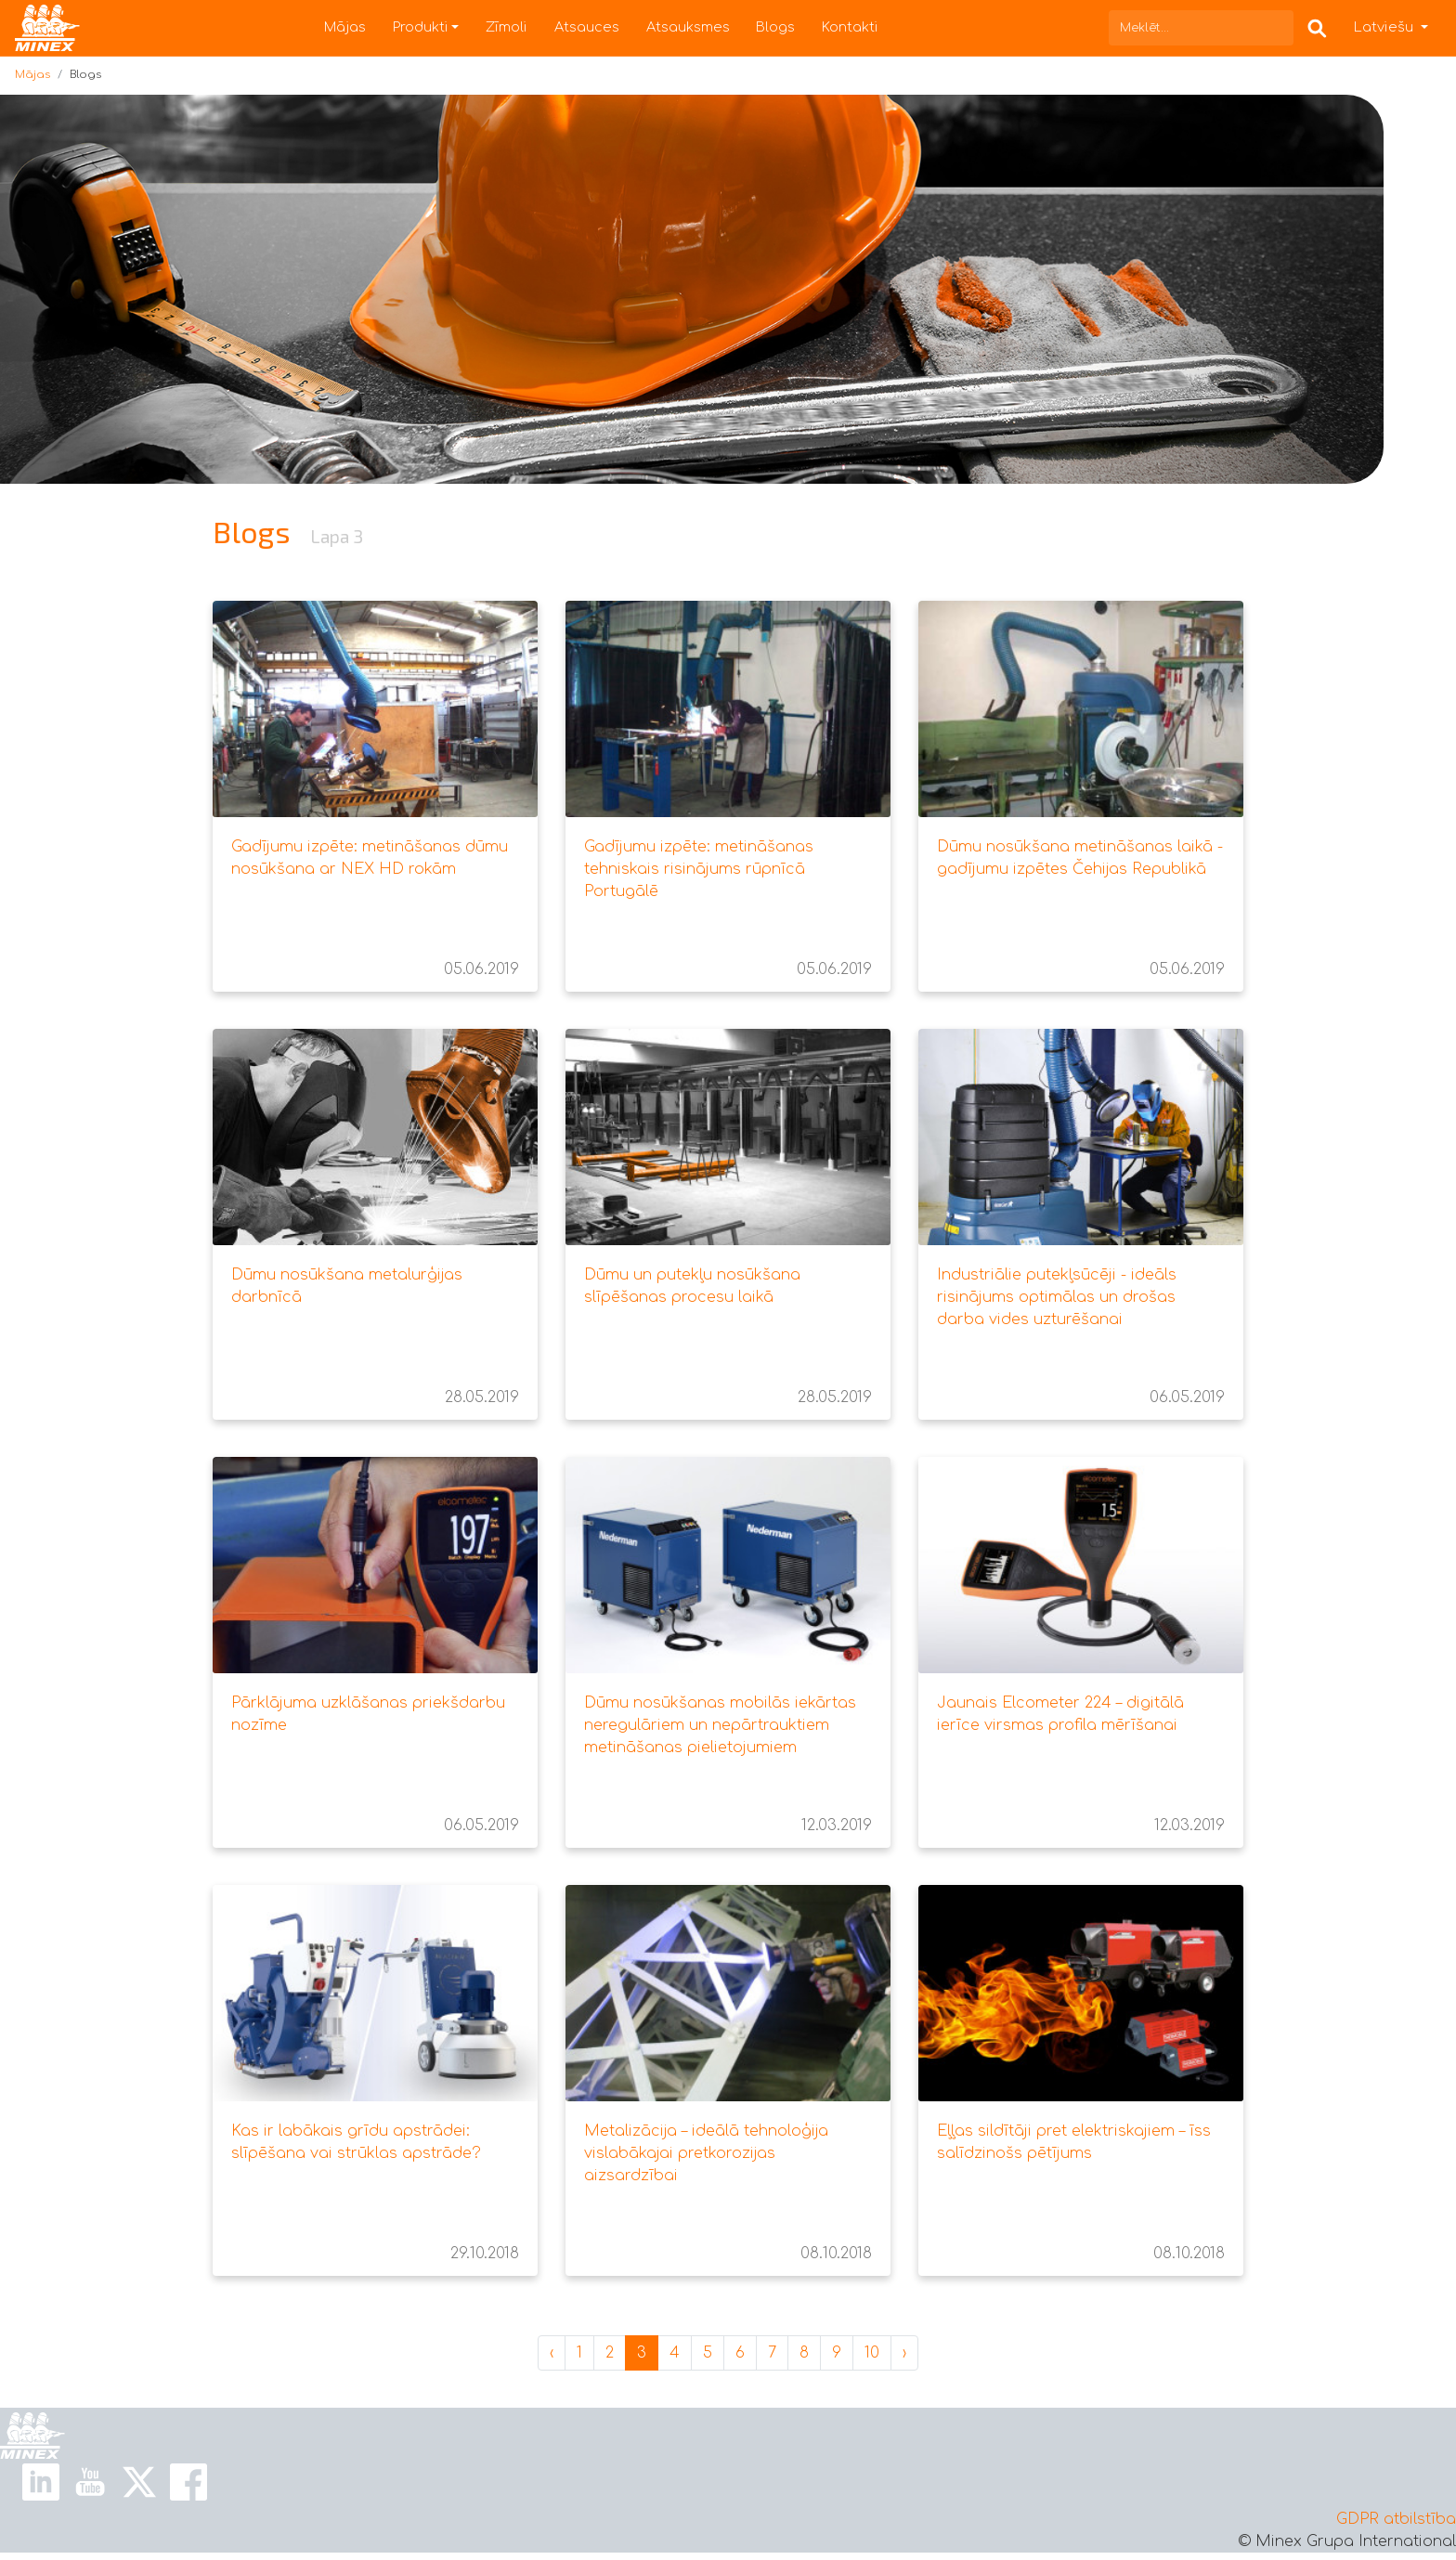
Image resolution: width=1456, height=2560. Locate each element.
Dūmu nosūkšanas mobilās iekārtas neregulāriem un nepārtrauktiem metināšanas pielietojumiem (720, 1725)
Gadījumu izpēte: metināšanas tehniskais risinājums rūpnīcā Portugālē (698, 869)
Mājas (345, 26)
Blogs (775, 26)
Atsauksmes (688, 26)
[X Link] (139, 2482)
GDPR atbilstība (1396, 2519)
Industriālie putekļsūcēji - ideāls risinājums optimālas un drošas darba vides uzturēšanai (1056, 1297)
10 (871, 2353)
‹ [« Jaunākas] (551, 2353)
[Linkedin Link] (40, 2482)
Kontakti (850, 26)
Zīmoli (506, 26)
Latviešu (1385, 26)
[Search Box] (1317, 27)
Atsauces (586, 26)
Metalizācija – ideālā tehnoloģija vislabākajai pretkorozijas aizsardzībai (706, 2153)
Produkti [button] (420, 26)
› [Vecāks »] (904, 2353)
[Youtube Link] (90, 2482)
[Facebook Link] (188, 2482)
